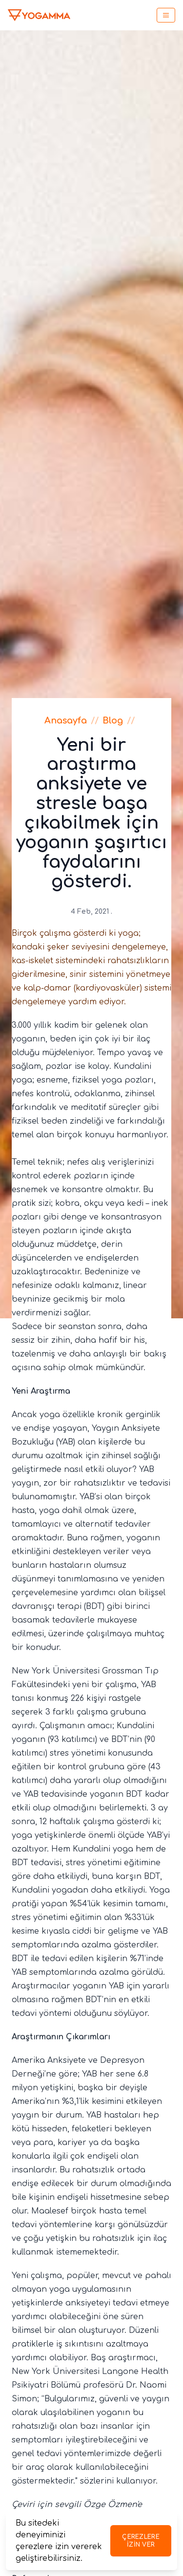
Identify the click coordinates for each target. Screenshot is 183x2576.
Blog (112, 720)
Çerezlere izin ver (141, 2540)
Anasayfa (65, 720)
